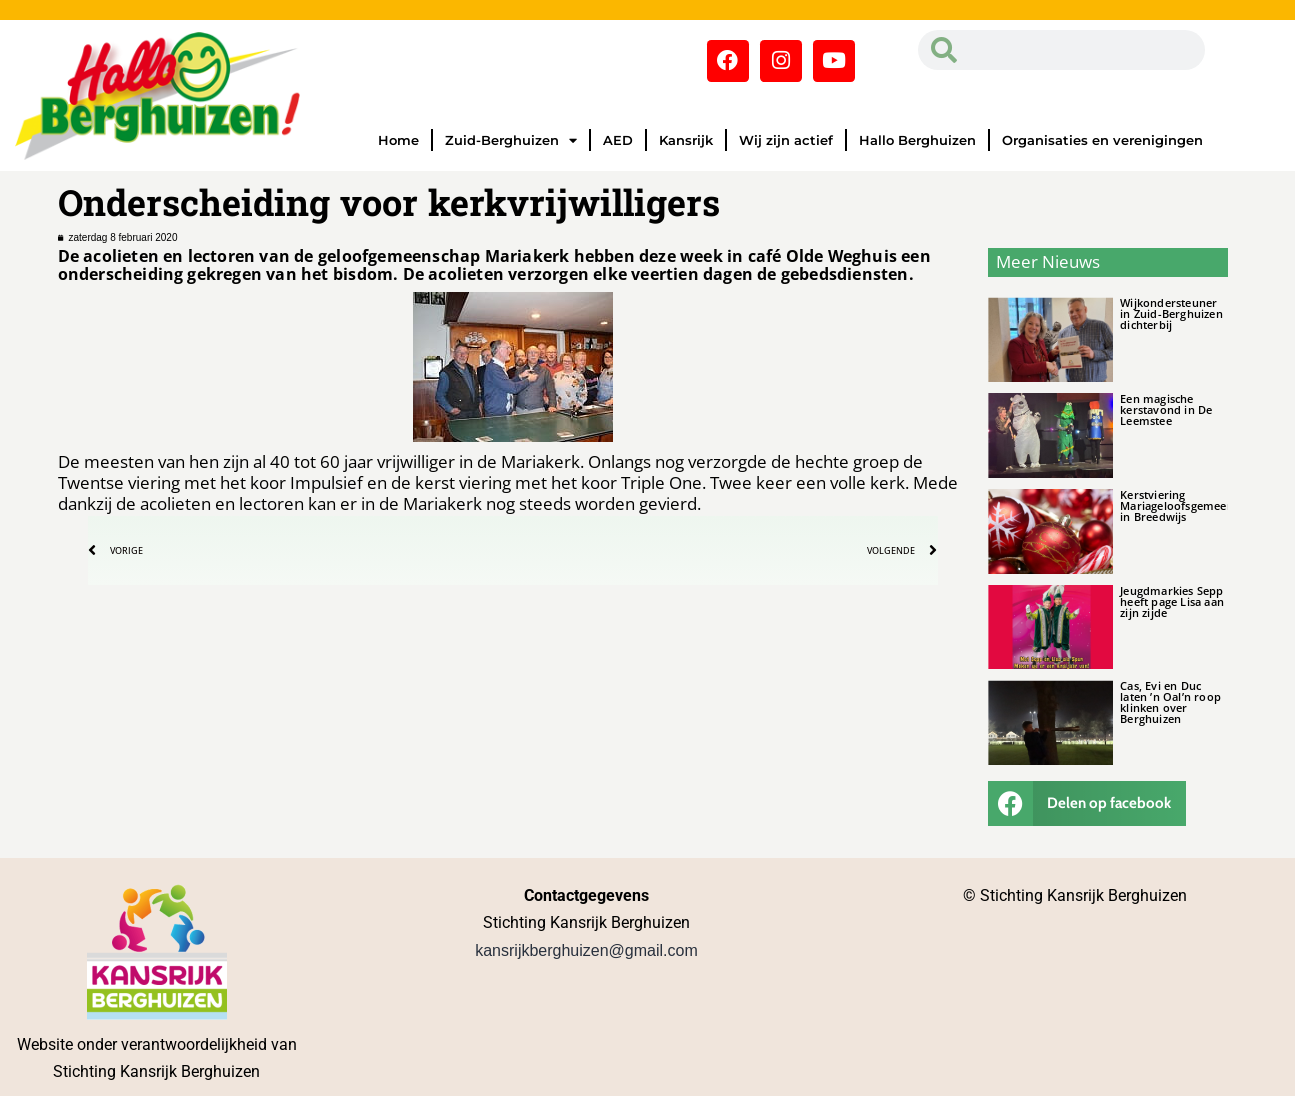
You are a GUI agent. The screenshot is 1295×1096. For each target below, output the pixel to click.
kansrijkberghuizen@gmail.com (586, 950)
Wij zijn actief (786, 140)
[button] (1087, 803)
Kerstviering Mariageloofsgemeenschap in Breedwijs (1192, 505)
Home (398, 140)
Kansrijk (686, 140)
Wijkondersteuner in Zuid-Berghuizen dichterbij (1171, 313)
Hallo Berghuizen (917, 140)
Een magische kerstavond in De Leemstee (1166, 409)
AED (618, 140)
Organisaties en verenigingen (1102, 140)
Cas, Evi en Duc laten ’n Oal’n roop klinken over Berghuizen (1170, 702)
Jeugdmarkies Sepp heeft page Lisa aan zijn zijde (1172, 601)
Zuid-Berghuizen (511, 140)
